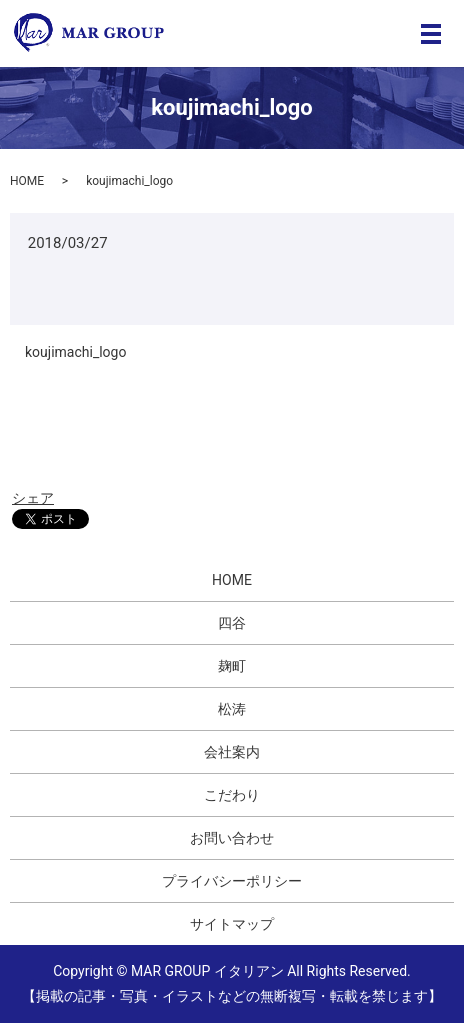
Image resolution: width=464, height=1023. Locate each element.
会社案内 (232, 752)
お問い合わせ (232, 838)
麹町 (232, 666)
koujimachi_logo (75, 352)
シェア (33, 498)
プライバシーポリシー (232, 881)
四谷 (232, 623)
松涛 (232, 709)
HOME (27, 181)
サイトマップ (232, 924)
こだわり (232, 795)
